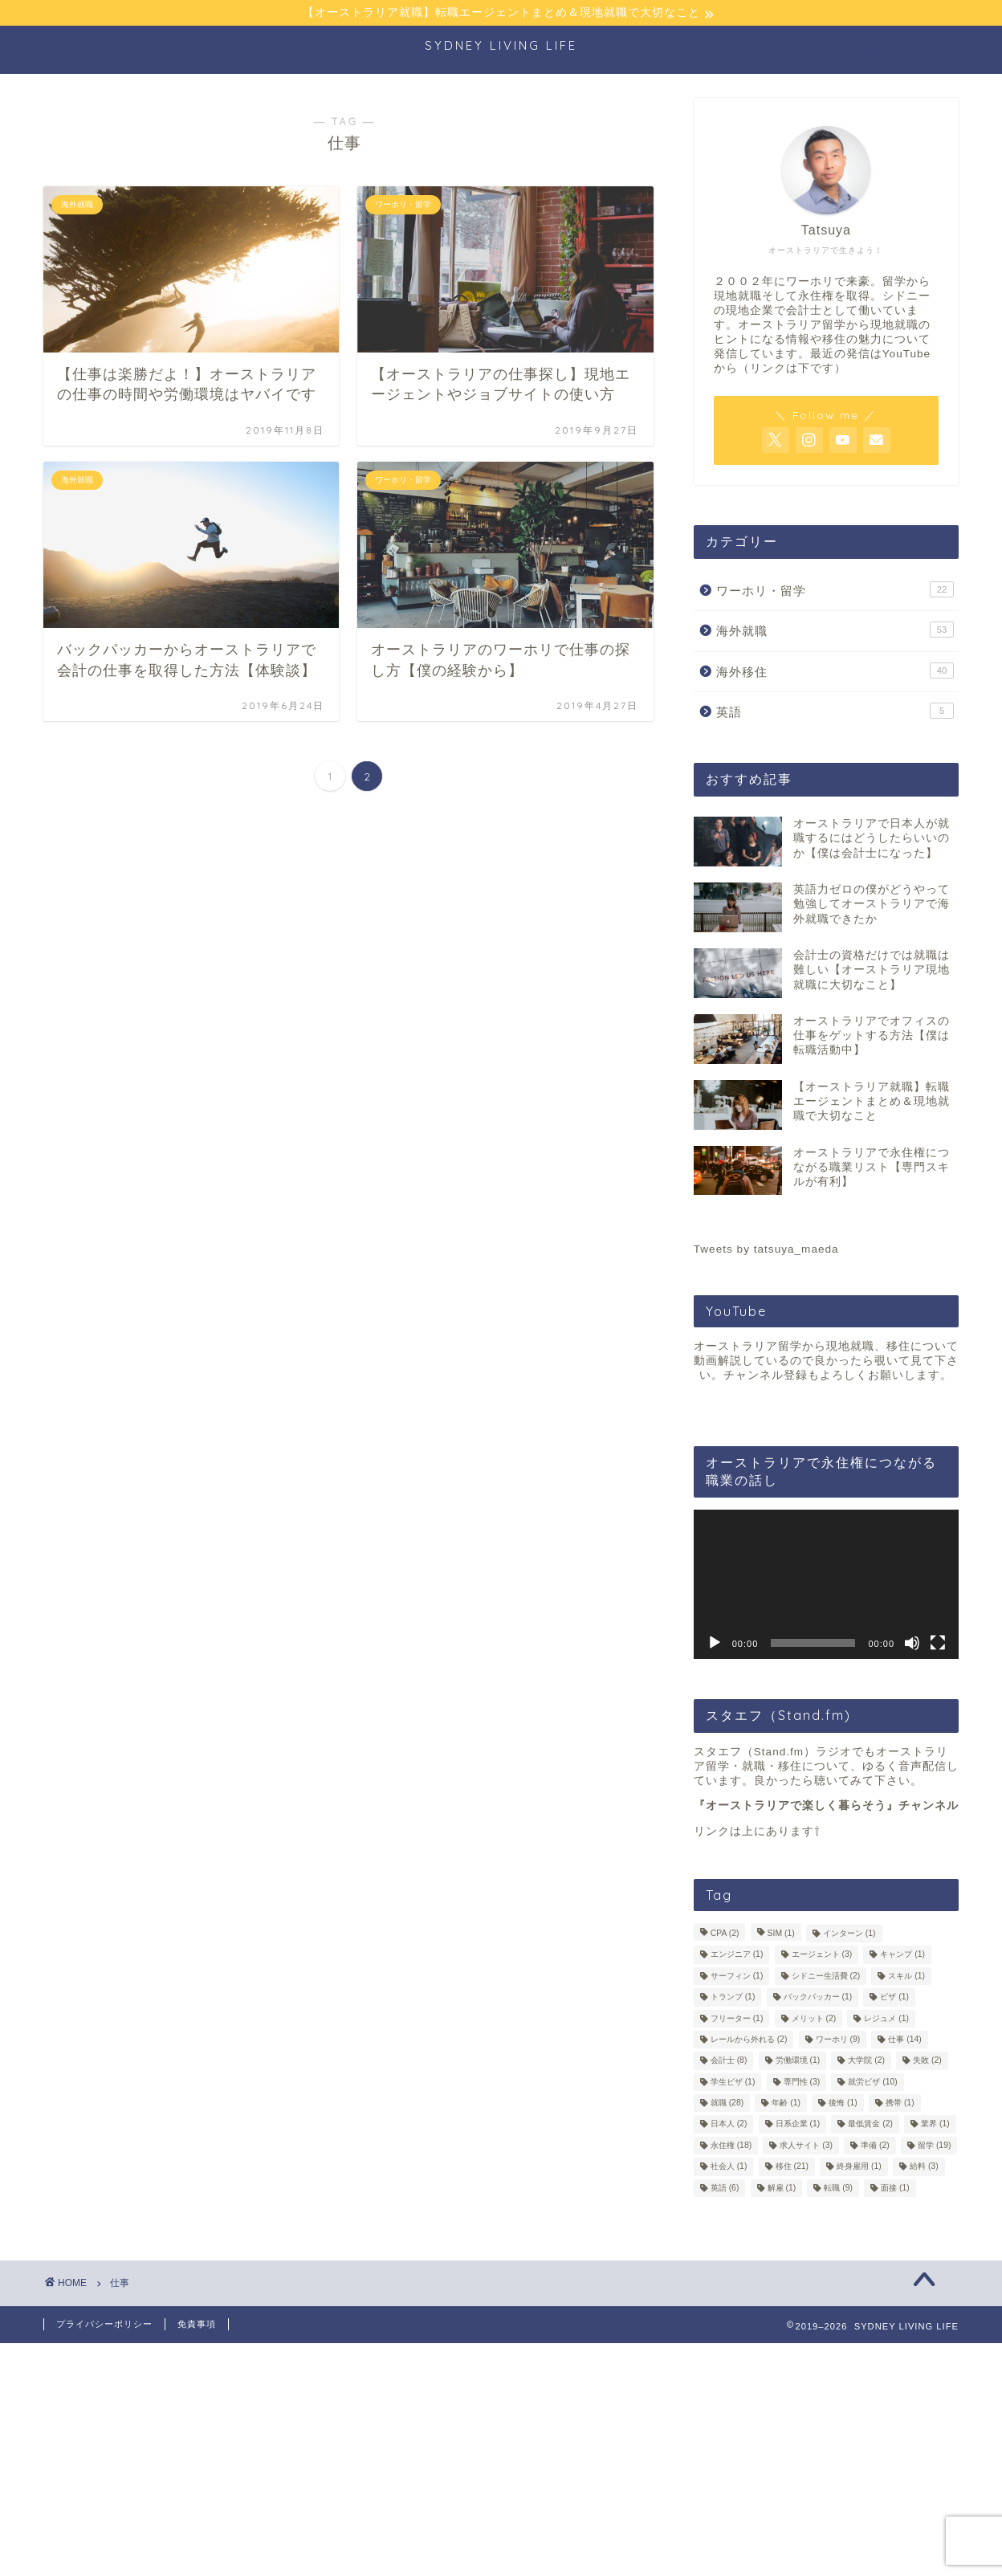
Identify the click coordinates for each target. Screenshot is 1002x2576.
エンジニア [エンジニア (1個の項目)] (737, 1955)
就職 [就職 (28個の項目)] (727, 2104)
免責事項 (196, 2324)
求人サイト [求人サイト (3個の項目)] (806, 2146)
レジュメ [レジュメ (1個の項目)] (886, 2019)
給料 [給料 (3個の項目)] (924, 2167)
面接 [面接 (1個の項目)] (895, 2188)
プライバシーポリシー (104, 2324)
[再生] (715, 1644)
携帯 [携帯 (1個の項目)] (900, 2104)
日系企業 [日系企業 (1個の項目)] (798, 2125)
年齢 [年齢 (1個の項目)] (786, 2104)
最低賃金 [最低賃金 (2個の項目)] (870, 2125)
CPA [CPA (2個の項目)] (725, 1934)
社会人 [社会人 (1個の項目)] (729, 2167)
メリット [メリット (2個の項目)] (814, 2019)
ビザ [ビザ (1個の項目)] (894, 1998)
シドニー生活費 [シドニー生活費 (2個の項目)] (826, 1977)
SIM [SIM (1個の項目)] (781, 1934)
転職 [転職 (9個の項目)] (838, 2188)
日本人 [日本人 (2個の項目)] (729, 2125)
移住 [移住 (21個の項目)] (792, 2167)
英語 (835, 712)
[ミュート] (912, 1644)
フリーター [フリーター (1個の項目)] (737, 2019)
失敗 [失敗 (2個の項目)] (927, 2061)
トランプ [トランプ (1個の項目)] (733, 1998)
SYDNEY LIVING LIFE (501, 46)
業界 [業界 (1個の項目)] (935, 2125)
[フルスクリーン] (938, 1644)
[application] (826, 1585)
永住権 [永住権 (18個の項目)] (731, 2146)
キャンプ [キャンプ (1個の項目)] (902, 1955)
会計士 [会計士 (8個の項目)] (729, 2061)
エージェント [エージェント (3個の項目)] (822, 1955)
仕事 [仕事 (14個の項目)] (904, 2040)
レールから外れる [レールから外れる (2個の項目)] (749, 2040)
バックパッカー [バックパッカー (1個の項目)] (818, 1998)
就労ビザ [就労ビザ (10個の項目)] (872, 2082)
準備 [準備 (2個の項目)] (875, 2146)
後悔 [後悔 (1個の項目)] (843, 2104)
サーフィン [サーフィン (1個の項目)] (737, 1977)
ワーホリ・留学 (835, 590)
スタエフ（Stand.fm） (755, 1753)
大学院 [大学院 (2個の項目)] (866, 2061)
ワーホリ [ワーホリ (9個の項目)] (838, 2040)
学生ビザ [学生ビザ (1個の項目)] (733, 2082)
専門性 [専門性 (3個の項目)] (802, 2082)
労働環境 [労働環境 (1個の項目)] (798, 2061)
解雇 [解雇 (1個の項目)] (782, 2188)
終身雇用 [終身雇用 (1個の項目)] (859, 2167)
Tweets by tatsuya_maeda (766, 1251)
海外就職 (835, 631)
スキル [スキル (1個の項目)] (906, 1977)
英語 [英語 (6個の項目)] (725, 2188)
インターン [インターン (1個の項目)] (849, 1934)
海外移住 (835, 671)
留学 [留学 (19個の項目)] (934, 2146)
